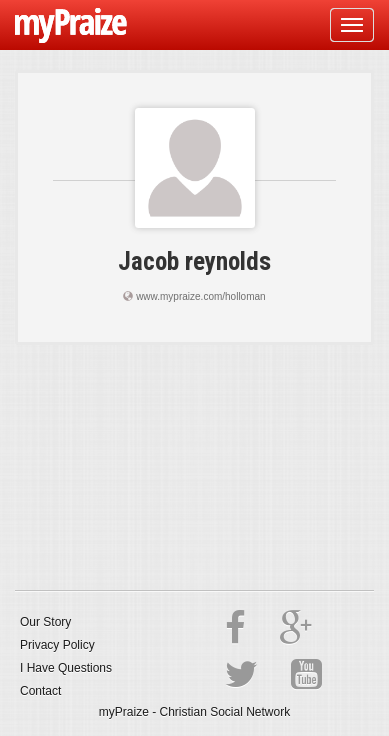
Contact (40, 691)
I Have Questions (66, 668)
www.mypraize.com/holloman (201, 296)
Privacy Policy (57, 645)
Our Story (45, 622)
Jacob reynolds (194, 261)
